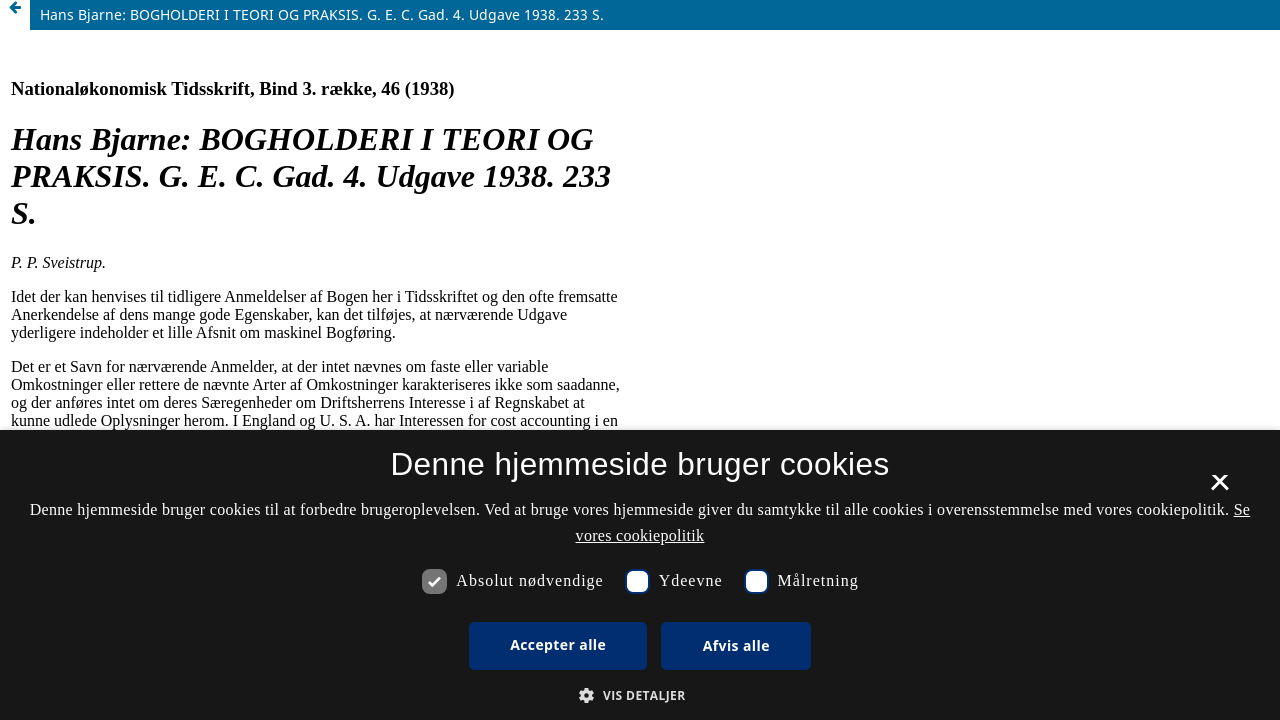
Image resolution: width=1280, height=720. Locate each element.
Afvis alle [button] (736, 645)
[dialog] (640, 575)
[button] (639, 695)
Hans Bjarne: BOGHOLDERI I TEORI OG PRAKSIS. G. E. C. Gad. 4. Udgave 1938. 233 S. (322, 14)
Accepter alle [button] (558, 644)
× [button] (1219, 489)
